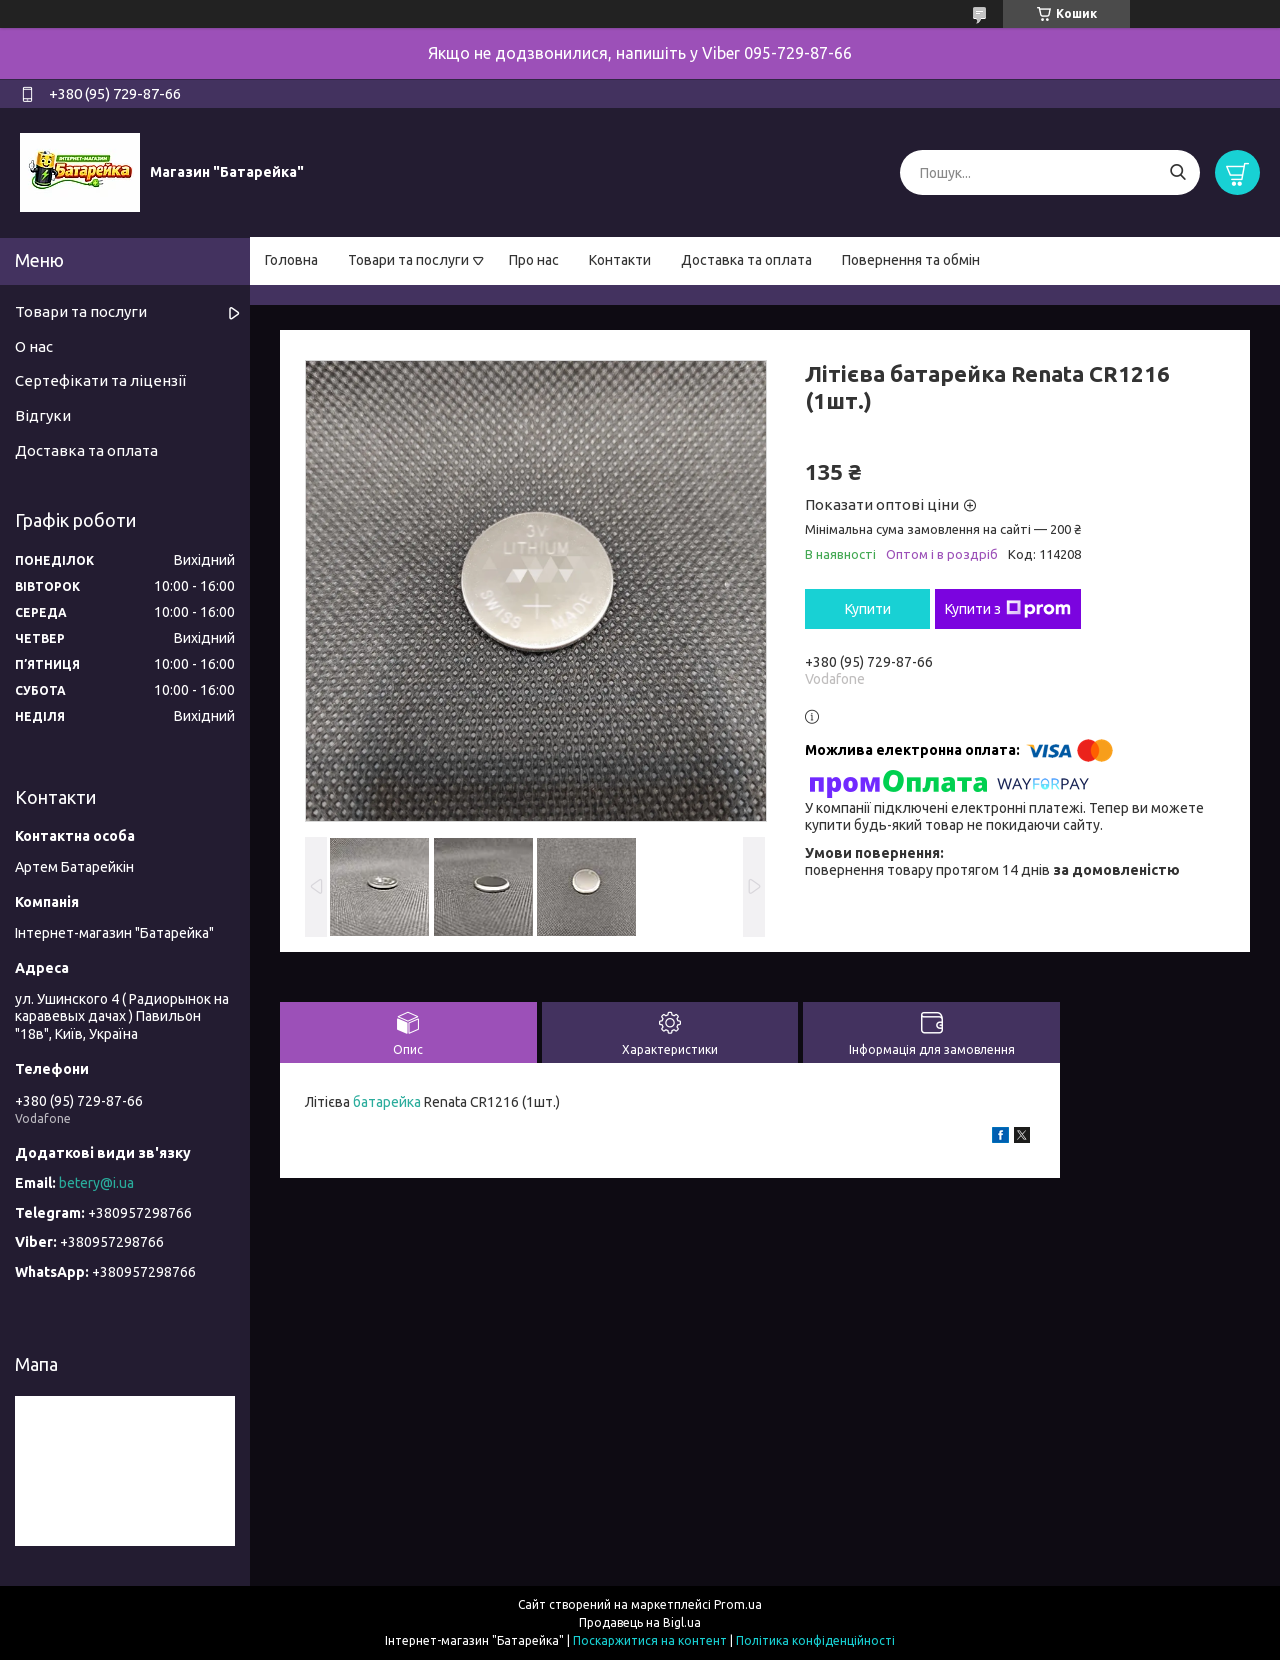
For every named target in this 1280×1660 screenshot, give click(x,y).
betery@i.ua (96, 1183)
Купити (868, 609)
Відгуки (43, 415)
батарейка (387, 1102)
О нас (34, 346)
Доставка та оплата (746, 260)
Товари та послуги (408, 260)
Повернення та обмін (911, 260)
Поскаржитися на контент (650, 1640)
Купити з (1008, 609)
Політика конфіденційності (815, 1640)
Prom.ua (738, 1604)
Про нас (534, 260)
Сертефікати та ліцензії (100, 380)
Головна (291, 260)
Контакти (620, 260)
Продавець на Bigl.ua (640, 1622)
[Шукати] (1177, 172)
